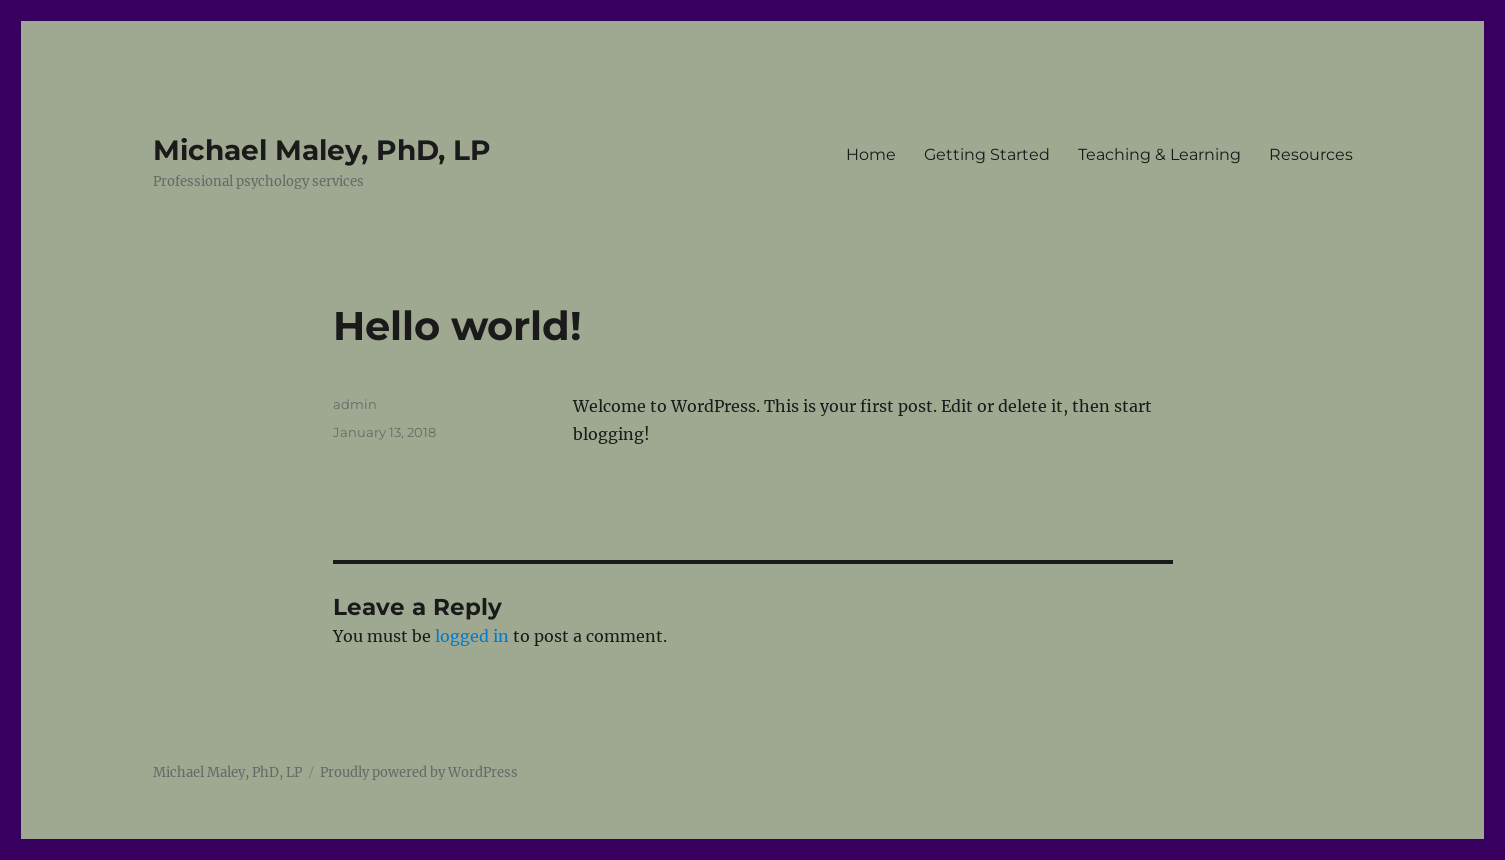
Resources (1311, 154)
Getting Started (987, 154)
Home (871, 154)
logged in (472, 636)
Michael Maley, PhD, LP (322, 150)
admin (355, 404)
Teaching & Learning (1159, 154)
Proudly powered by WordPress (419, 772)
